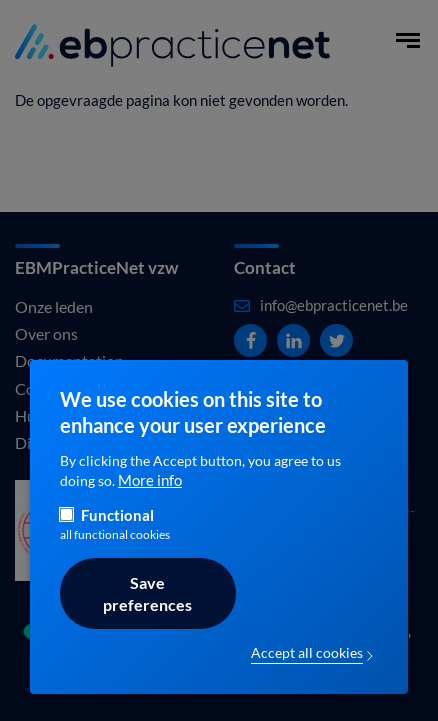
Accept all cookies (307, 674)
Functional (117, 536)
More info (150, 502)
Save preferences (147, 615)
